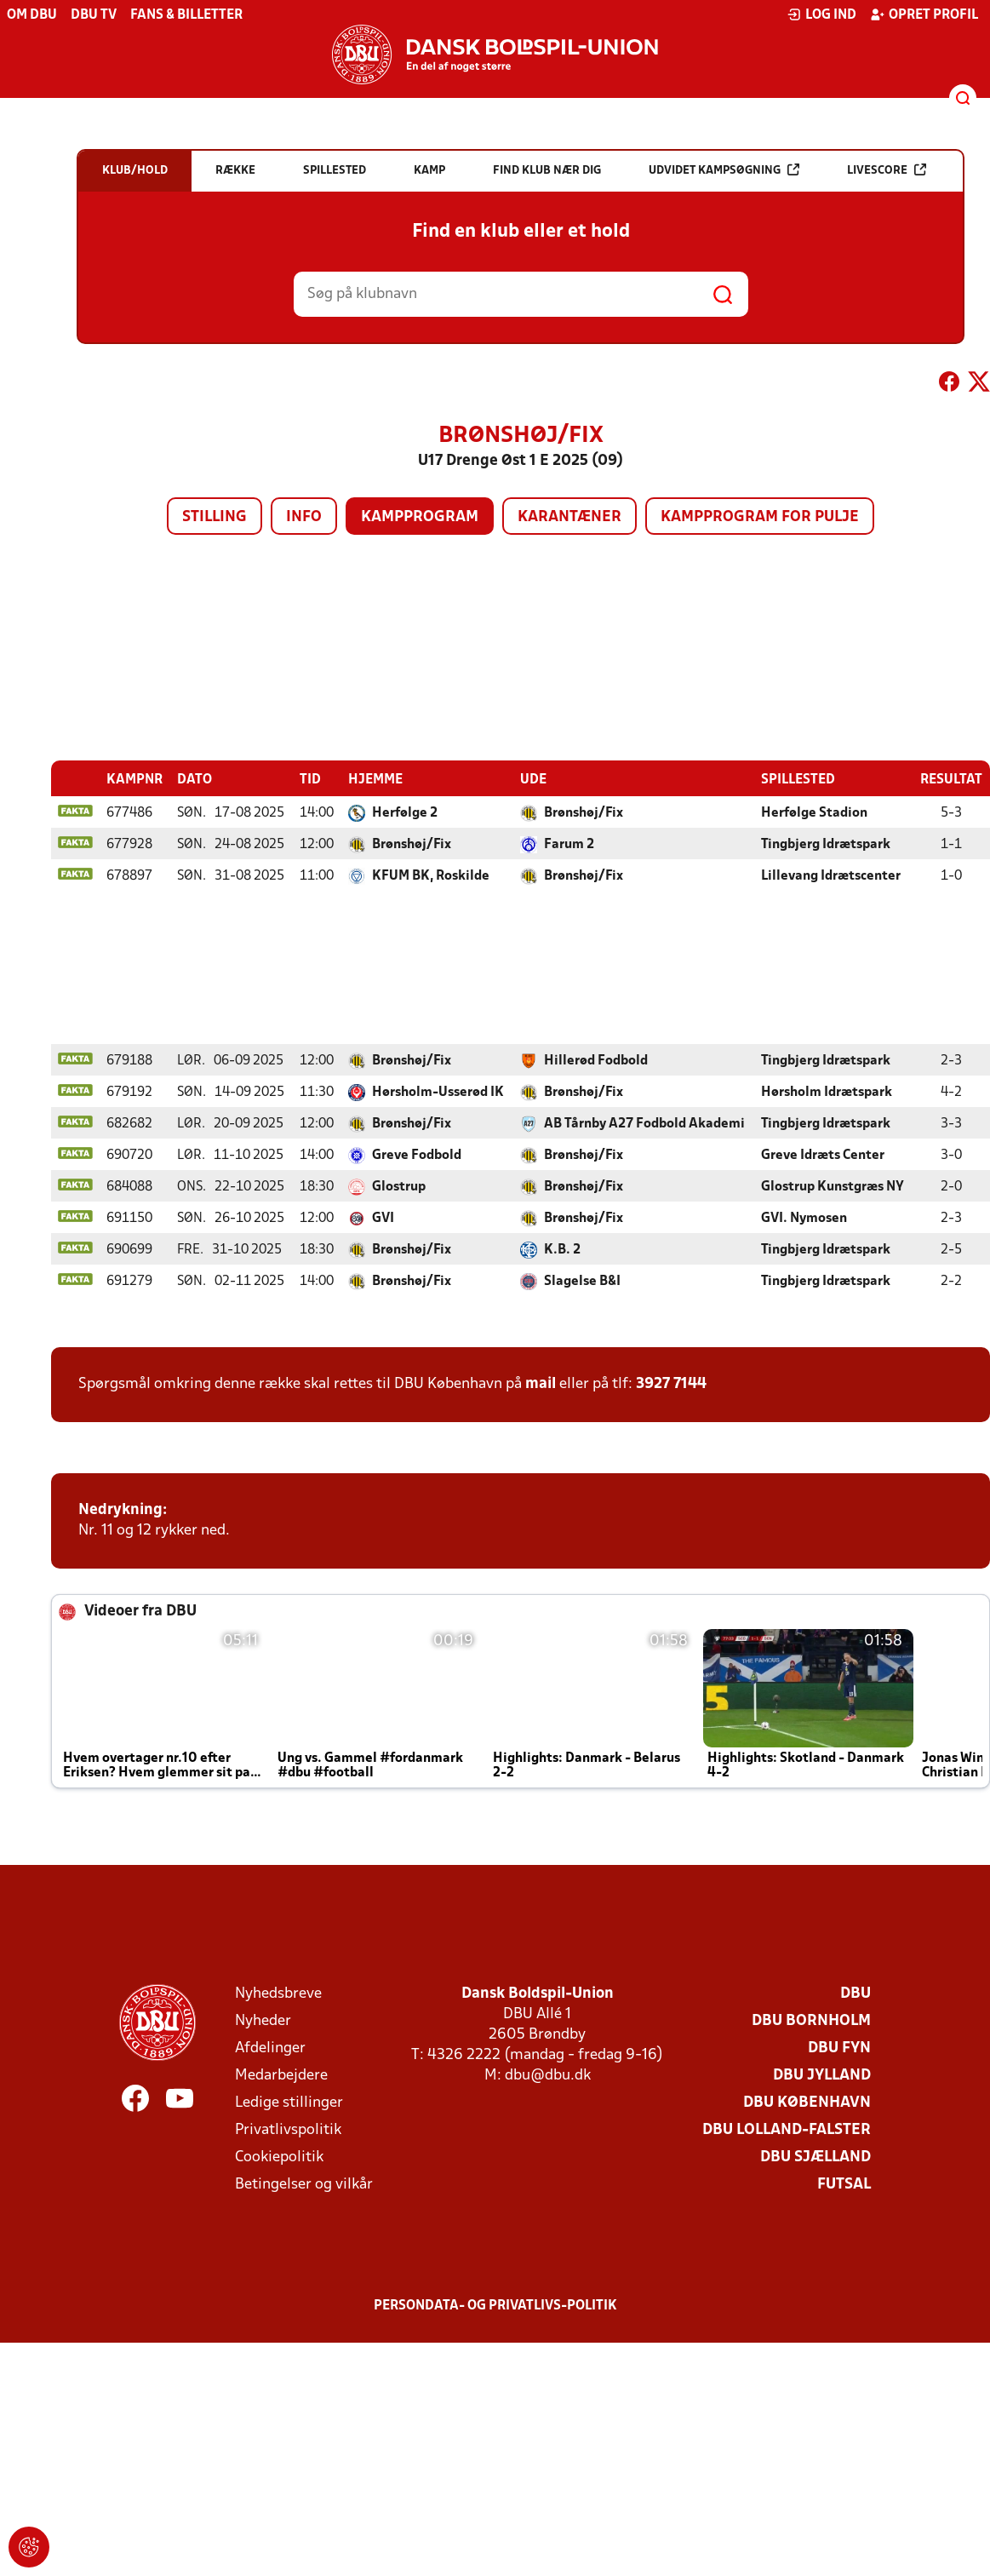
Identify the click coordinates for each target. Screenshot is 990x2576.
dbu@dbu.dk (548, 2075)
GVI (383, 1218)
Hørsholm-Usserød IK (438, 1092)
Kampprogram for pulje (760, 517)
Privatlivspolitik (288, 2129)
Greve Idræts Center (822, 1155)
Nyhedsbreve (278, 1993)
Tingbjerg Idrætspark (825, 844)
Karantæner (569, 517)
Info (304, 517)
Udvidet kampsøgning (724, 170)
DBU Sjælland (815, 2156)
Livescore (886, 170)
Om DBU (32, 15)
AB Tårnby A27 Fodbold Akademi (644, 1123)
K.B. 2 (562, 1249)
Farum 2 (569, 844)
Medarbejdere (281, 2075)
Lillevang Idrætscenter (831, 875)
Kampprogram (419, 517)
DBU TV (94, 15)
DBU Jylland (822, 2075)
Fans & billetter (186, 15)
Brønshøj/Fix (583, 812)
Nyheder (263, 2020)
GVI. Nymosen (804, 1218)
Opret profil (924, 14)
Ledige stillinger (289, 2102)
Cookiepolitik (279, 2156)
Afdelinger (270, 2047)
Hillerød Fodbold (596, 1060)
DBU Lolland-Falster (786, 2129)
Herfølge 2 (405, 812)
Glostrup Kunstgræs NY (832, 1186)
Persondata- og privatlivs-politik (495, 2305)
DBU (855, 1993)
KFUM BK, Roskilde (430, 875)
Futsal (844, 2184)
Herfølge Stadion (814, 812)
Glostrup (399, 1186)
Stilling (214, 517)
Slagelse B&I (582, 1281)
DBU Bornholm (811, 2020)
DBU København (807, 2102)
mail (540, 1383)
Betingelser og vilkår (304, 2184)
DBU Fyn (839, 2047)
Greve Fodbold (416, 1155)
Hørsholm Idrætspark (826, 1092)
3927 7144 (671, 1383)
